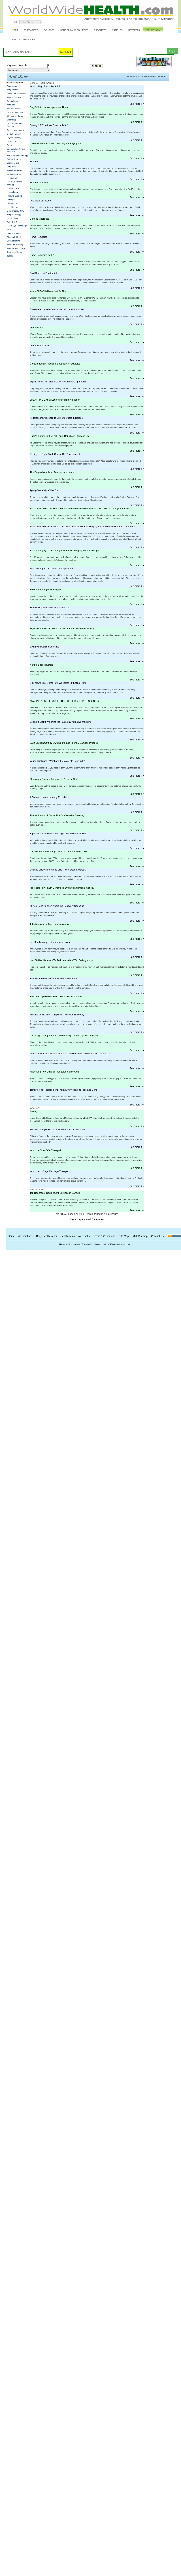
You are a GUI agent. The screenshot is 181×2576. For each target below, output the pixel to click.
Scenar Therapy (14, 233)
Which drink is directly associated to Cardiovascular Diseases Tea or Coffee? (70, 1053)
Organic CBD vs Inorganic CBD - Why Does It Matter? (58, 869)
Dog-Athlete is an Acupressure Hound (49, 107)
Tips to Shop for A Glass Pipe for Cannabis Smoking (57, 815)
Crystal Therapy (14, 138)
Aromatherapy (13, 101)
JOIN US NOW (153, 30)
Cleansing (11, 120)
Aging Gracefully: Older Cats (45, 490)
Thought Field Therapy (17, 248)
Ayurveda (11, 105)
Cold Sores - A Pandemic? (43, 273)
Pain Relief (12, 222)
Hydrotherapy (13, 188)
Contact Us (157, 1236)
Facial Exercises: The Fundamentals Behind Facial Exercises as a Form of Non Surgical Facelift (80, 508)
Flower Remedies (15, 170)
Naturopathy (12, 218)
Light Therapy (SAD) (16, 211)
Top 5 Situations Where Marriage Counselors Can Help (58, 833)
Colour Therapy (14, 134)
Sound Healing (13, 241)
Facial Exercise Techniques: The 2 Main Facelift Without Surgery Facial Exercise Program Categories (82, 526)
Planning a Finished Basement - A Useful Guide (54, 779)
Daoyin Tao (12, 141)
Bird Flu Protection (39, 182)
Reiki (9, 229)
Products (100, 30)
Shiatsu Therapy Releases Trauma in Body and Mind (57, 1129)
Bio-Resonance (14, 108)
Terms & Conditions (104, 1236)
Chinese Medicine (15, 116)
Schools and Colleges (74, 30)
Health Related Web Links (75, 1236)
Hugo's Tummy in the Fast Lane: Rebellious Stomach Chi (59, 436)
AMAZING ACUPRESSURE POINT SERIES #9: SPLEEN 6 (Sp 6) (64, 701)
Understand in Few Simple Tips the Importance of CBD (58, 851)
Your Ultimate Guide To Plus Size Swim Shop (53, 978)
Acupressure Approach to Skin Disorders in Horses (56, 418)
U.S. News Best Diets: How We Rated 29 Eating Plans (58, 683)
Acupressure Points (40, 345)
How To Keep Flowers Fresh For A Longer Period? (56, 996)
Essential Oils (13, 163)
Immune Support (14, 196)
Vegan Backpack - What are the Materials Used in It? (57, 761)
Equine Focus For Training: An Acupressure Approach (58, 381)
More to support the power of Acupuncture (52, 568)
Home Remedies (38, 237)
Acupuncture (12, 90)
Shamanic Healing (15, 237)
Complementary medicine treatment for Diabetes (55, 363)
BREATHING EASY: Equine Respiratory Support (55, 399)
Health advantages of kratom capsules (50, 942)
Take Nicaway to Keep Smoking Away (49, 924)
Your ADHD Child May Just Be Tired (48, 291)
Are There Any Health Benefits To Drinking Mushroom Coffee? (62, 887)
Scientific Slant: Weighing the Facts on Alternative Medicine (61, 721)
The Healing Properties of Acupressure (50, 607)
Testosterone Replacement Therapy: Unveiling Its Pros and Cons (63, 1089)
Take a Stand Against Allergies (45, 589)
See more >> (136, 103)
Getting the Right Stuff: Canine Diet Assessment (55, 454)
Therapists (31, 30)
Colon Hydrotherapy (16, 130)
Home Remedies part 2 (42, 255)
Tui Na (10, 256)
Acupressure (12, 86)
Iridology (11, 200)
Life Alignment (13, 207)
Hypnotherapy (13, 192)
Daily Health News (46, 1236)
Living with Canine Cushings (44, 646)
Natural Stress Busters (41, 664)
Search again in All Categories (87, 1219)
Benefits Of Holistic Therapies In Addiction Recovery (57, 1014)
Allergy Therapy (14, 97)
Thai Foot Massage (15, 244)
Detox (9, 145)
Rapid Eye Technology (17, 226)
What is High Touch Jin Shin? (45, 86)
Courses (49, 30)
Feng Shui (11, 167)
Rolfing (33, 1111)
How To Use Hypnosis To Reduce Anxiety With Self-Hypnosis (61, 960)
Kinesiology (12, 203)
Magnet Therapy (14, 214)
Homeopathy (12, 178)
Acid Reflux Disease (40, 200)
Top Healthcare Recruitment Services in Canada (55, 1193)
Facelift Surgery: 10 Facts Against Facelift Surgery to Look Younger (65, 550)
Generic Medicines (39, 218)
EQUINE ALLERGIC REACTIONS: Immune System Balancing (62, 628)
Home (15, 30)
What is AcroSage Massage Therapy (49, 1171)
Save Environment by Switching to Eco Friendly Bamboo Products (64, 743)
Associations (25, 1236)
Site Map (124, 1236)
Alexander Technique (16, 93)
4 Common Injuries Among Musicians (49, 797)
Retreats (134, 30)
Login (172, 51)
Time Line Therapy (15, 252)
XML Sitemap (140, 1236)
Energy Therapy (14, 159)
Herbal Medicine (14, 174)
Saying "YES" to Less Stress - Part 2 (49, 125)
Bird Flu (34, 161)
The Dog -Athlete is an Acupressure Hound (52, 472)
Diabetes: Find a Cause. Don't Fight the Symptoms (56, 143)
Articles (117, 30)
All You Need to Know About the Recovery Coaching (57, 906)
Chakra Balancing (15, 112)
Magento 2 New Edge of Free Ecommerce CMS (55, 1071)
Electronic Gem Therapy (17, 155)
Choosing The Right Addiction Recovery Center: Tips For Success (64, 1035)
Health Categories (23, 39)
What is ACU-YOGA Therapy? (45, 1150)
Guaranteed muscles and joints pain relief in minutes (57, 309)
